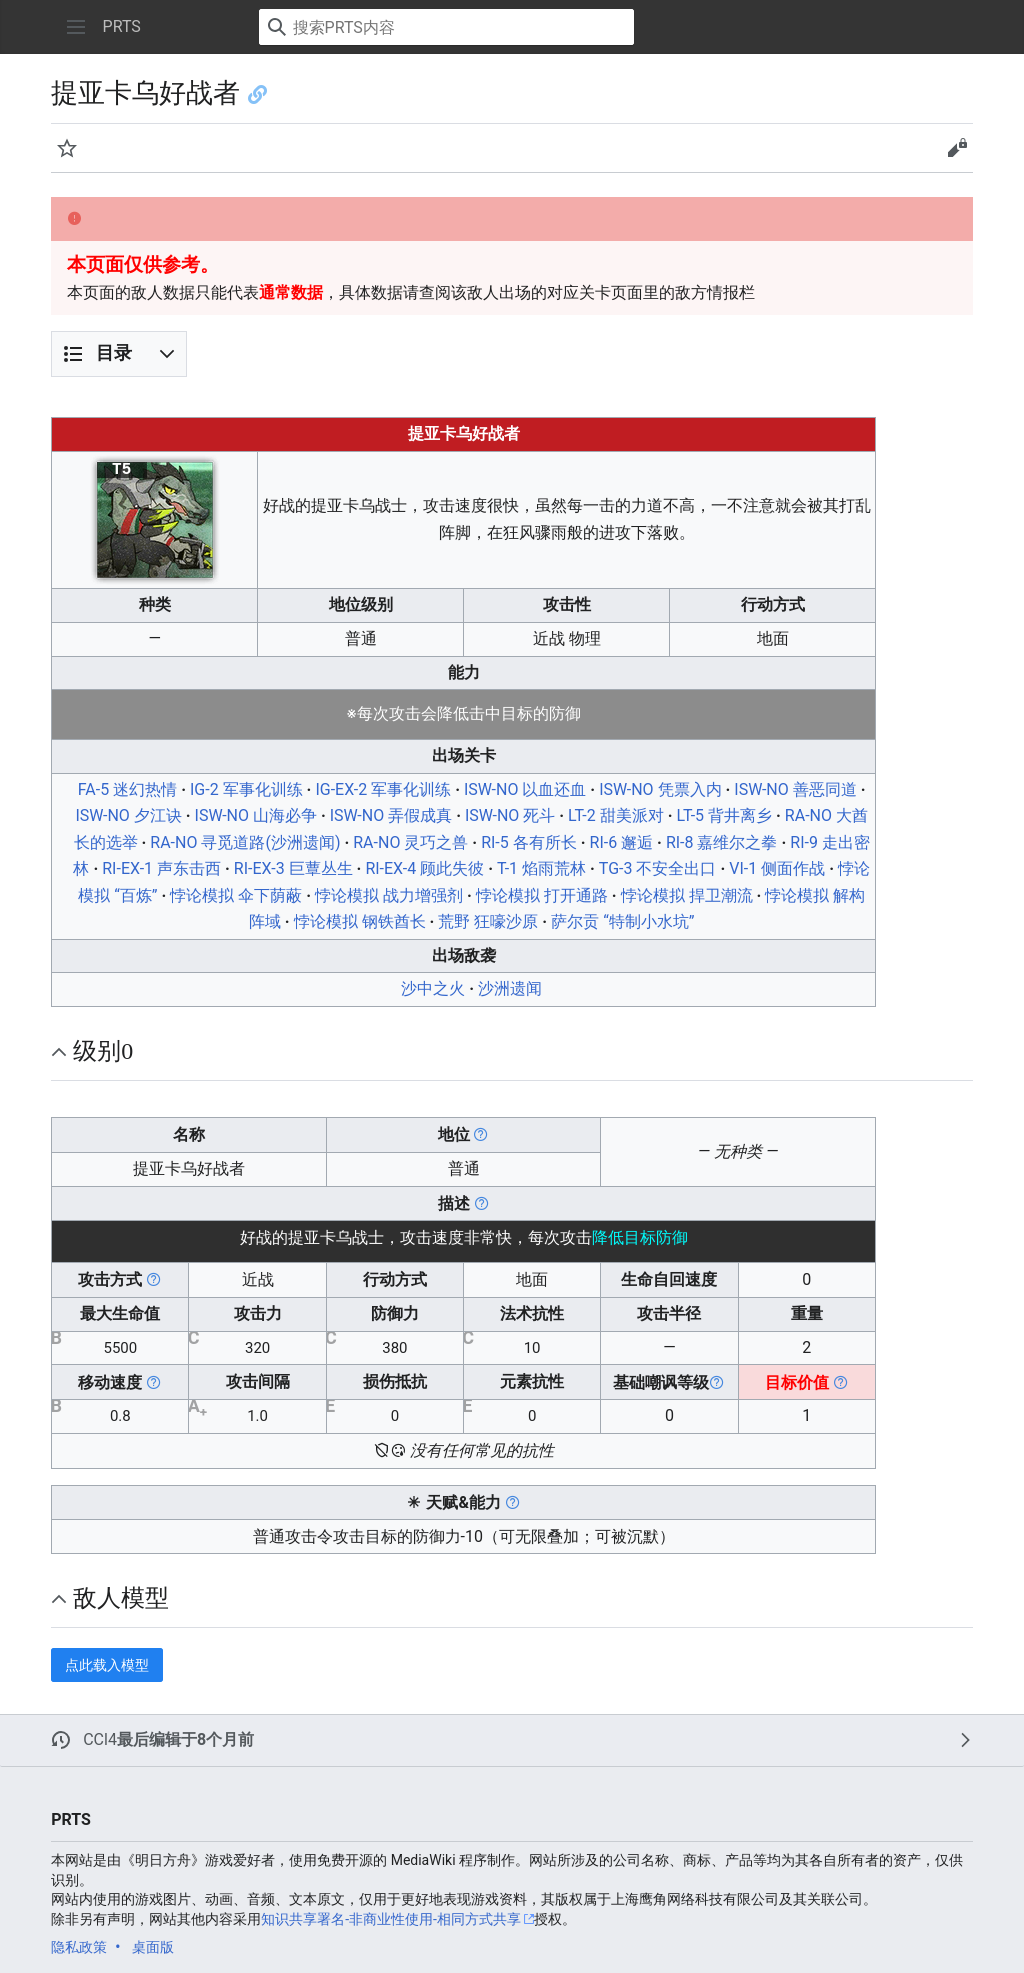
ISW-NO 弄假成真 (391, 815)
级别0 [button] (103, 1051)
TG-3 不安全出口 (658, 868)
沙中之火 (433, 988)
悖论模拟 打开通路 (542, 895)
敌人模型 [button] (121, 1598)
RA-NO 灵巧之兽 (410, 842)
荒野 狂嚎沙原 (488, 921)
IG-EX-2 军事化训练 (383, 789)
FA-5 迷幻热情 (127, 789)
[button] (76, 27)
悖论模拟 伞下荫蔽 (236, 895)
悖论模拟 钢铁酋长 (360, 921)
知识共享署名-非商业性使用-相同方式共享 (391, 1919)
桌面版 (153, 1947)
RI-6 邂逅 (622, 842)
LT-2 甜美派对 (616, 815)
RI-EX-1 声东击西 (161, 868)
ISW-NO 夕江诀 (128, 815)
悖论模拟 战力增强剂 (389, 895)
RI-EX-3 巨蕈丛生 (293, 868)
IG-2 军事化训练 (246, 789)
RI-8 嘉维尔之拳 (722, 842)
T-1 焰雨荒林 (541, 868)
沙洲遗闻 (510, 988)
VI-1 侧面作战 (777, 868)
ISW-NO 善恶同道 (795, 789)
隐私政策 (79, 1947)
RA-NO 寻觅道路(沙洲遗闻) (245, 842)
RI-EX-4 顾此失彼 (424, 868)
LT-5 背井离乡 (724, 815)
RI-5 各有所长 (529, 842)
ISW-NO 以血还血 (525, 789)
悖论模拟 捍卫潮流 (687, 895)
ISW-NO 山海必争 (256, 815)
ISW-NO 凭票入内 (660, 789)
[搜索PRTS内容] (446, 27)
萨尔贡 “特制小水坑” (622, 921)
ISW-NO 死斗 (510, 815)
